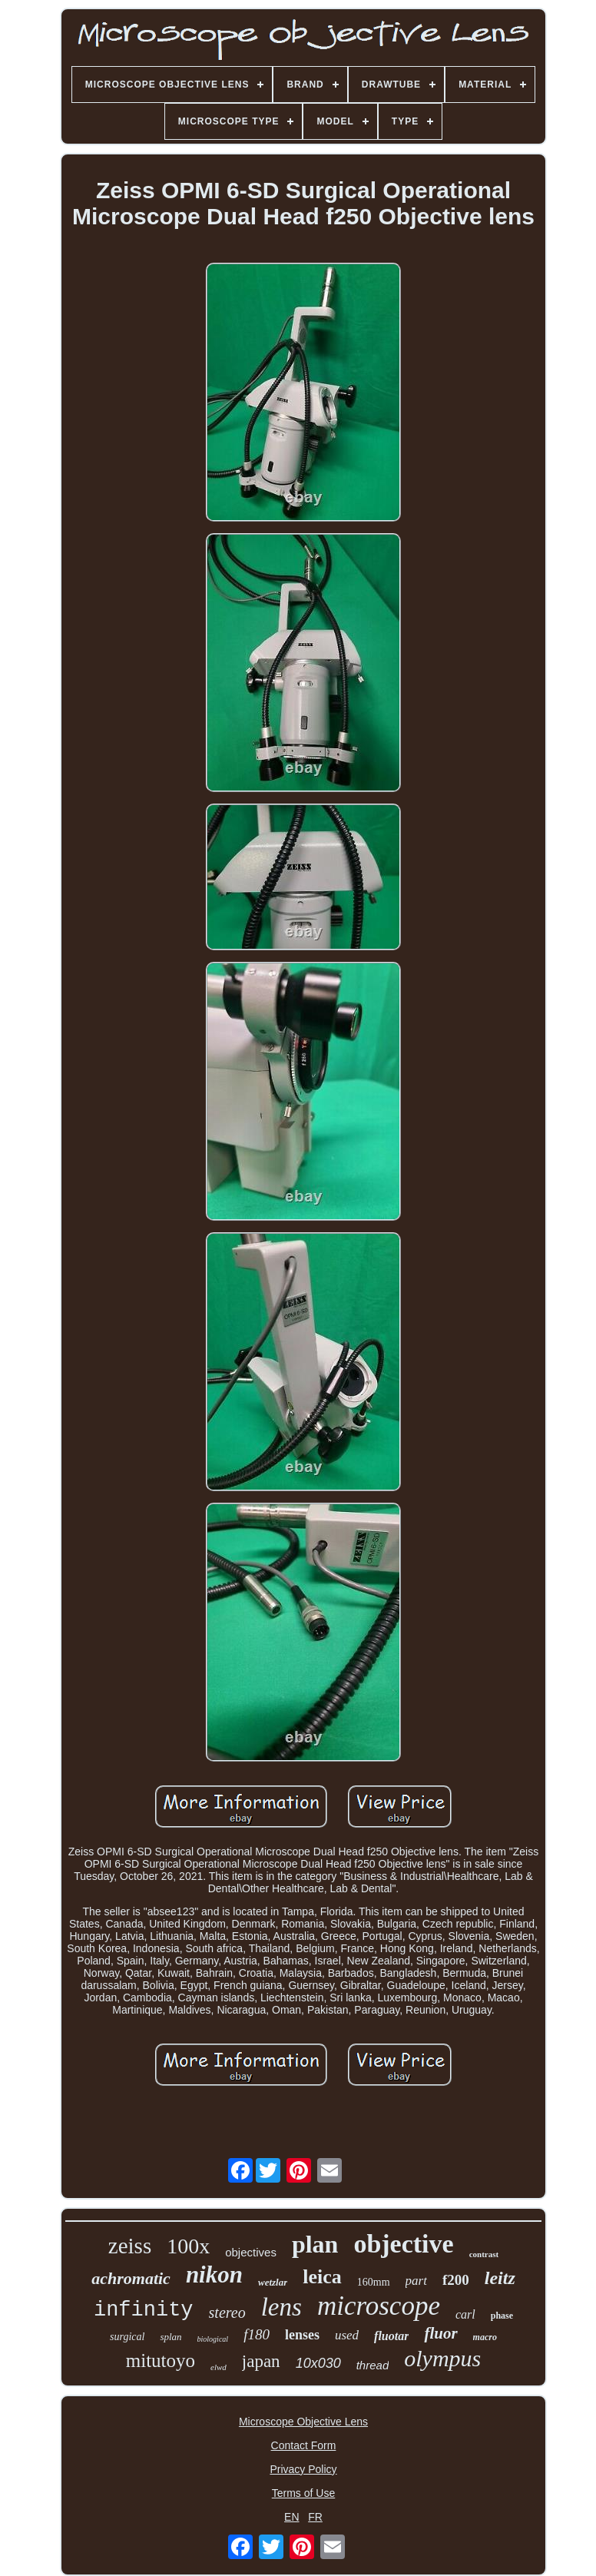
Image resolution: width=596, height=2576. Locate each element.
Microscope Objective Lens (303, 2421)
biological (213, 2339)
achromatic (131, 2278)
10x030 (318, 2363)
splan (170, 2336)
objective (403, 2244)
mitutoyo (160, 2360)
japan (261, 2361)
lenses (302, 2334)
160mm (373, 2282)
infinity (144, 2310)
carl (465, 2314)
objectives (250, 2252)
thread (372, 2365)
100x (188, 2246)
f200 (455, 2280)
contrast (484, 2254)
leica (322, 2277)
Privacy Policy (303, 2469)
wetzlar (272, 2282)
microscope (378, 2306)
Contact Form (303, 2445)
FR (315, 2517)
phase (502, 2315)
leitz (500, 2278)
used (347, 2335)
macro (485, 2337)
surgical (127, 2336)
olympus (442, 2358)
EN (291, 2517)
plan (315, 2244)
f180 (256, 2334)
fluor (440, 2333)
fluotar (391, 2335)
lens (281, 2307)
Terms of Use (303, 2493)
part (416, 2280)
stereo (227, 2312)
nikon (214, 2274)
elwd (218, 2367)
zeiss (129, 2245)
